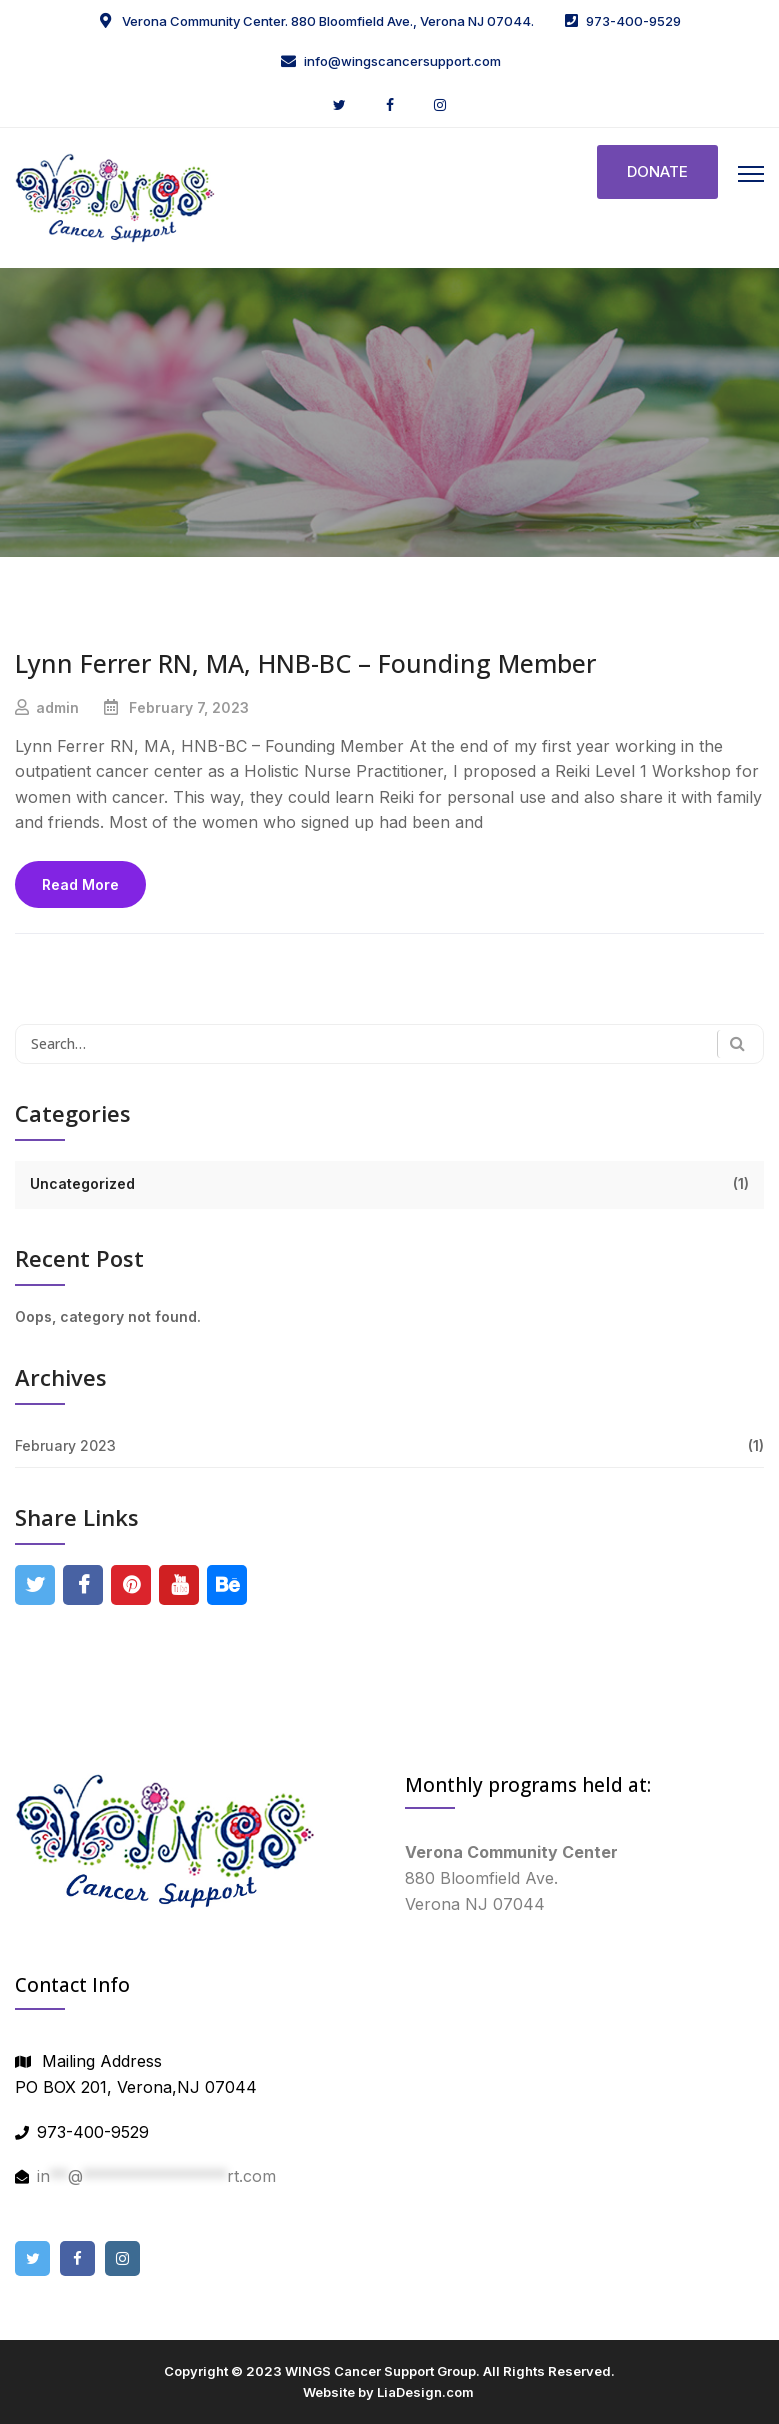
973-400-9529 (633, 21)
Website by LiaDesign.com (388, 2392)
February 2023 (65, 1445)
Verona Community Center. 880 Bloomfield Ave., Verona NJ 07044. (326, 21)
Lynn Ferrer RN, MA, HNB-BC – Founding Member (305, 663)
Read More (80, 884)
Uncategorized (82, 1183)
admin (57, 707)
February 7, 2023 (189, 707)
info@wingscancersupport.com (402, 61)
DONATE (657, 171)
